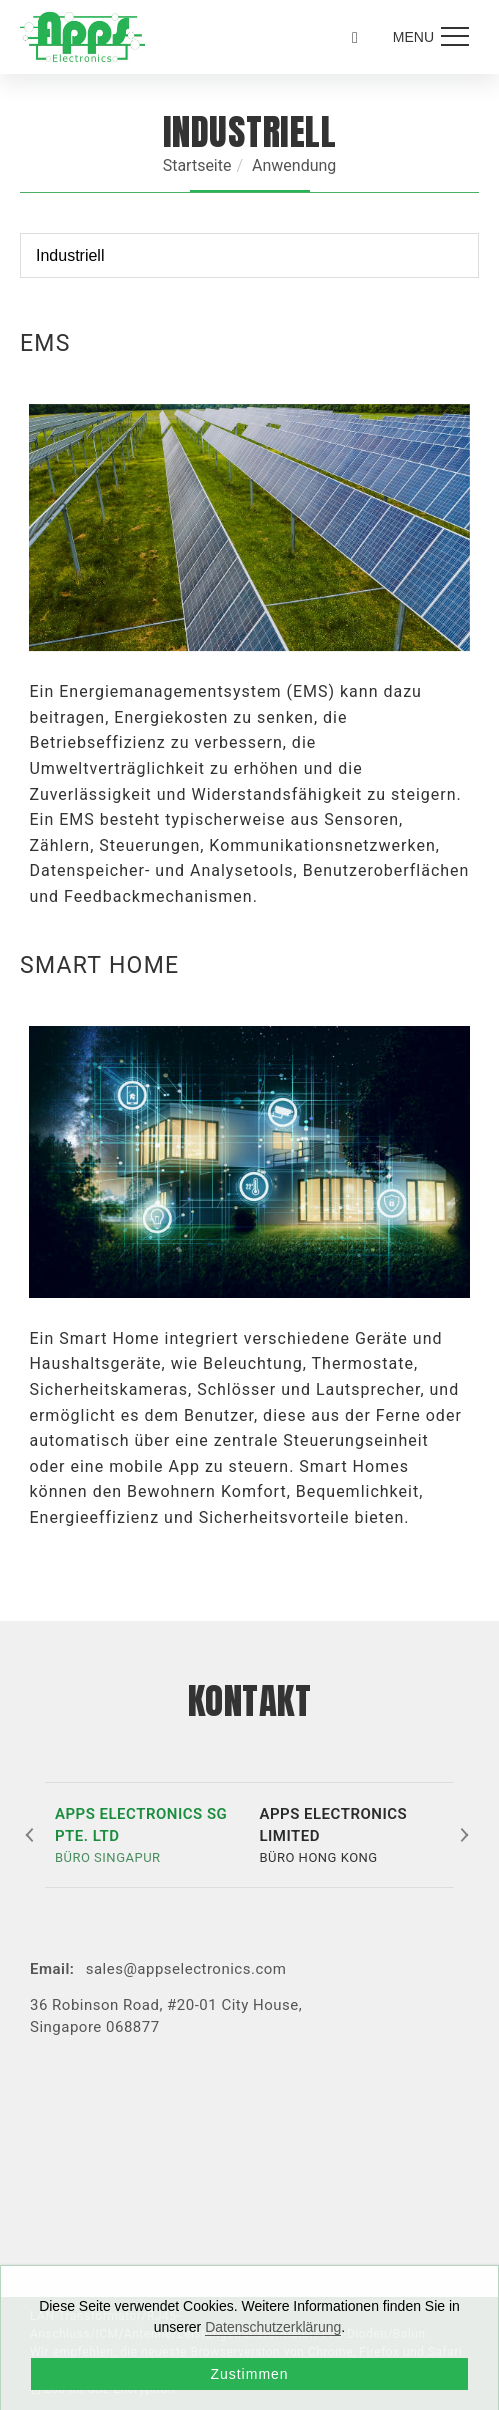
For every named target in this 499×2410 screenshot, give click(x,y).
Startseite (197, 165)
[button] (31, 1835)
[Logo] (82, 36)
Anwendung (294, 165)
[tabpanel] (249, 650)
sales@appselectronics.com (186, 1969)
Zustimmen (249, 2374)
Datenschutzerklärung (273, 2327)
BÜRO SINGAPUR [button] (147, 1834)
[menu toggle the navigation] (428, 37)
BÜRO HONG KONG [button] (351, 1834)
